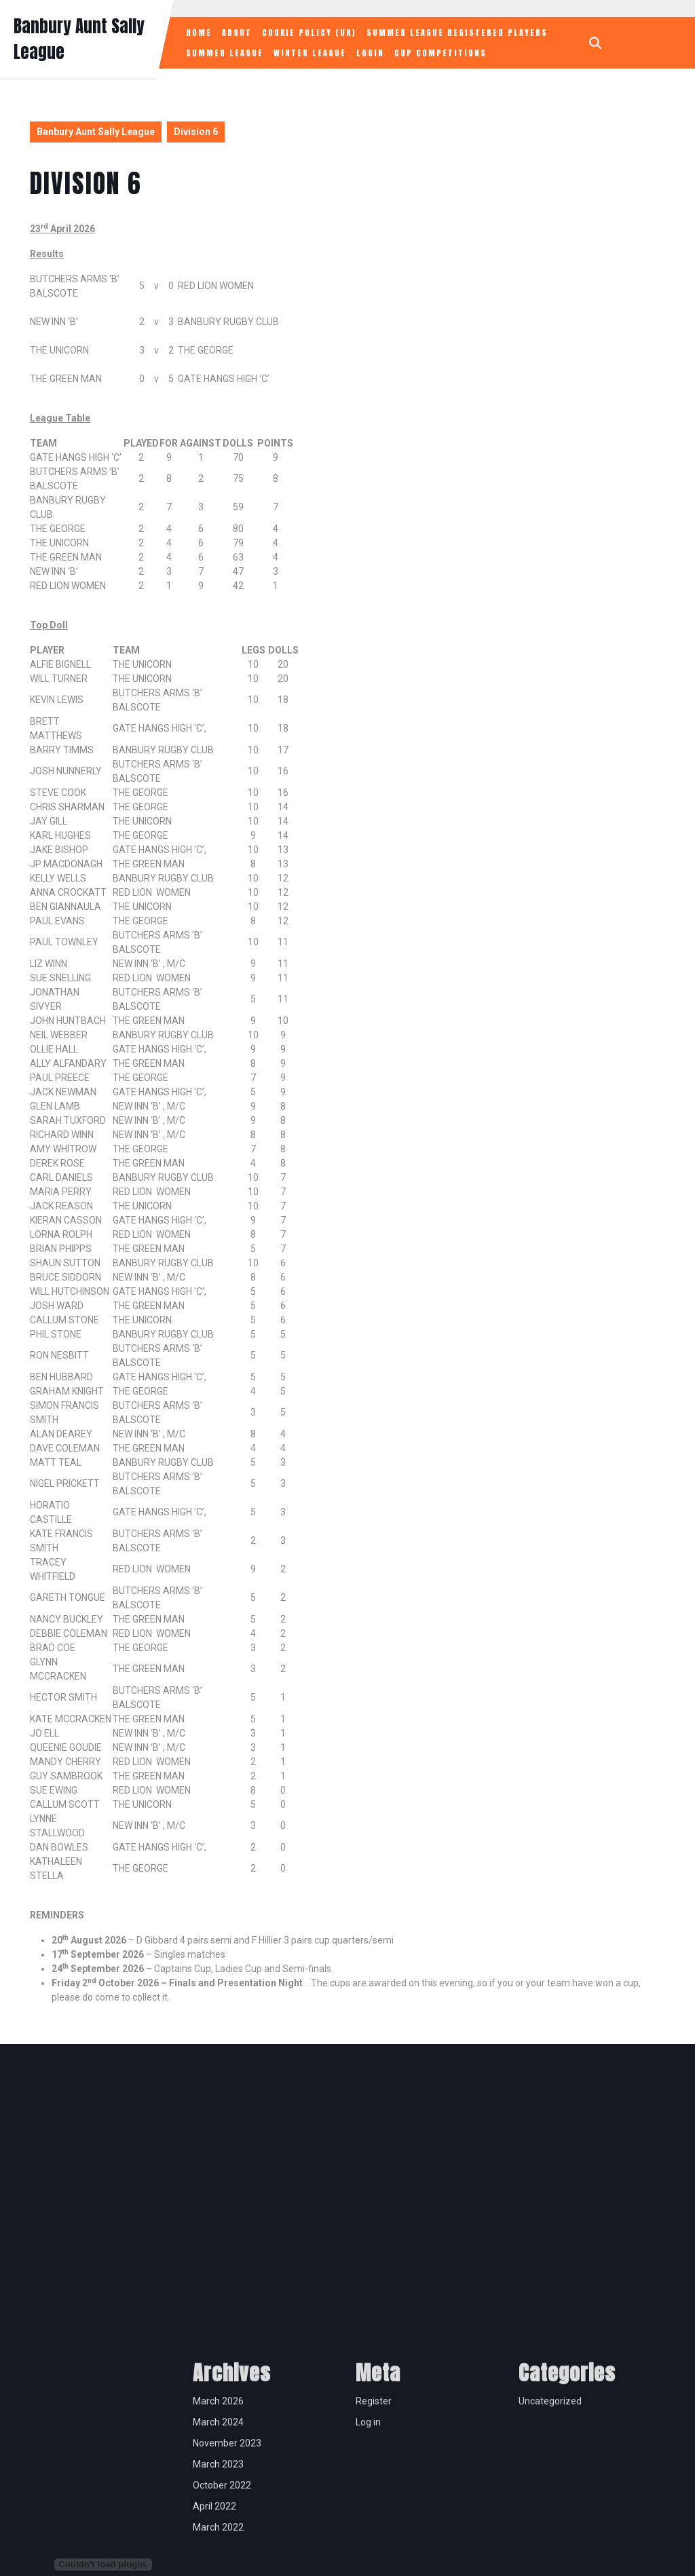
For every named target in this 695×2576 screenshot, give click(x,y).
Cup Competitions (440, 53)
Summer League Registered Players (457, 32)
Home (199, 32)
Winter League (310, 53)
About (237, 32)
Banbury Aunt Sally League (96, 131)
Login (370, 53)
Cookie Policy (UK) (309, 32)
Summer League (224, 53)
